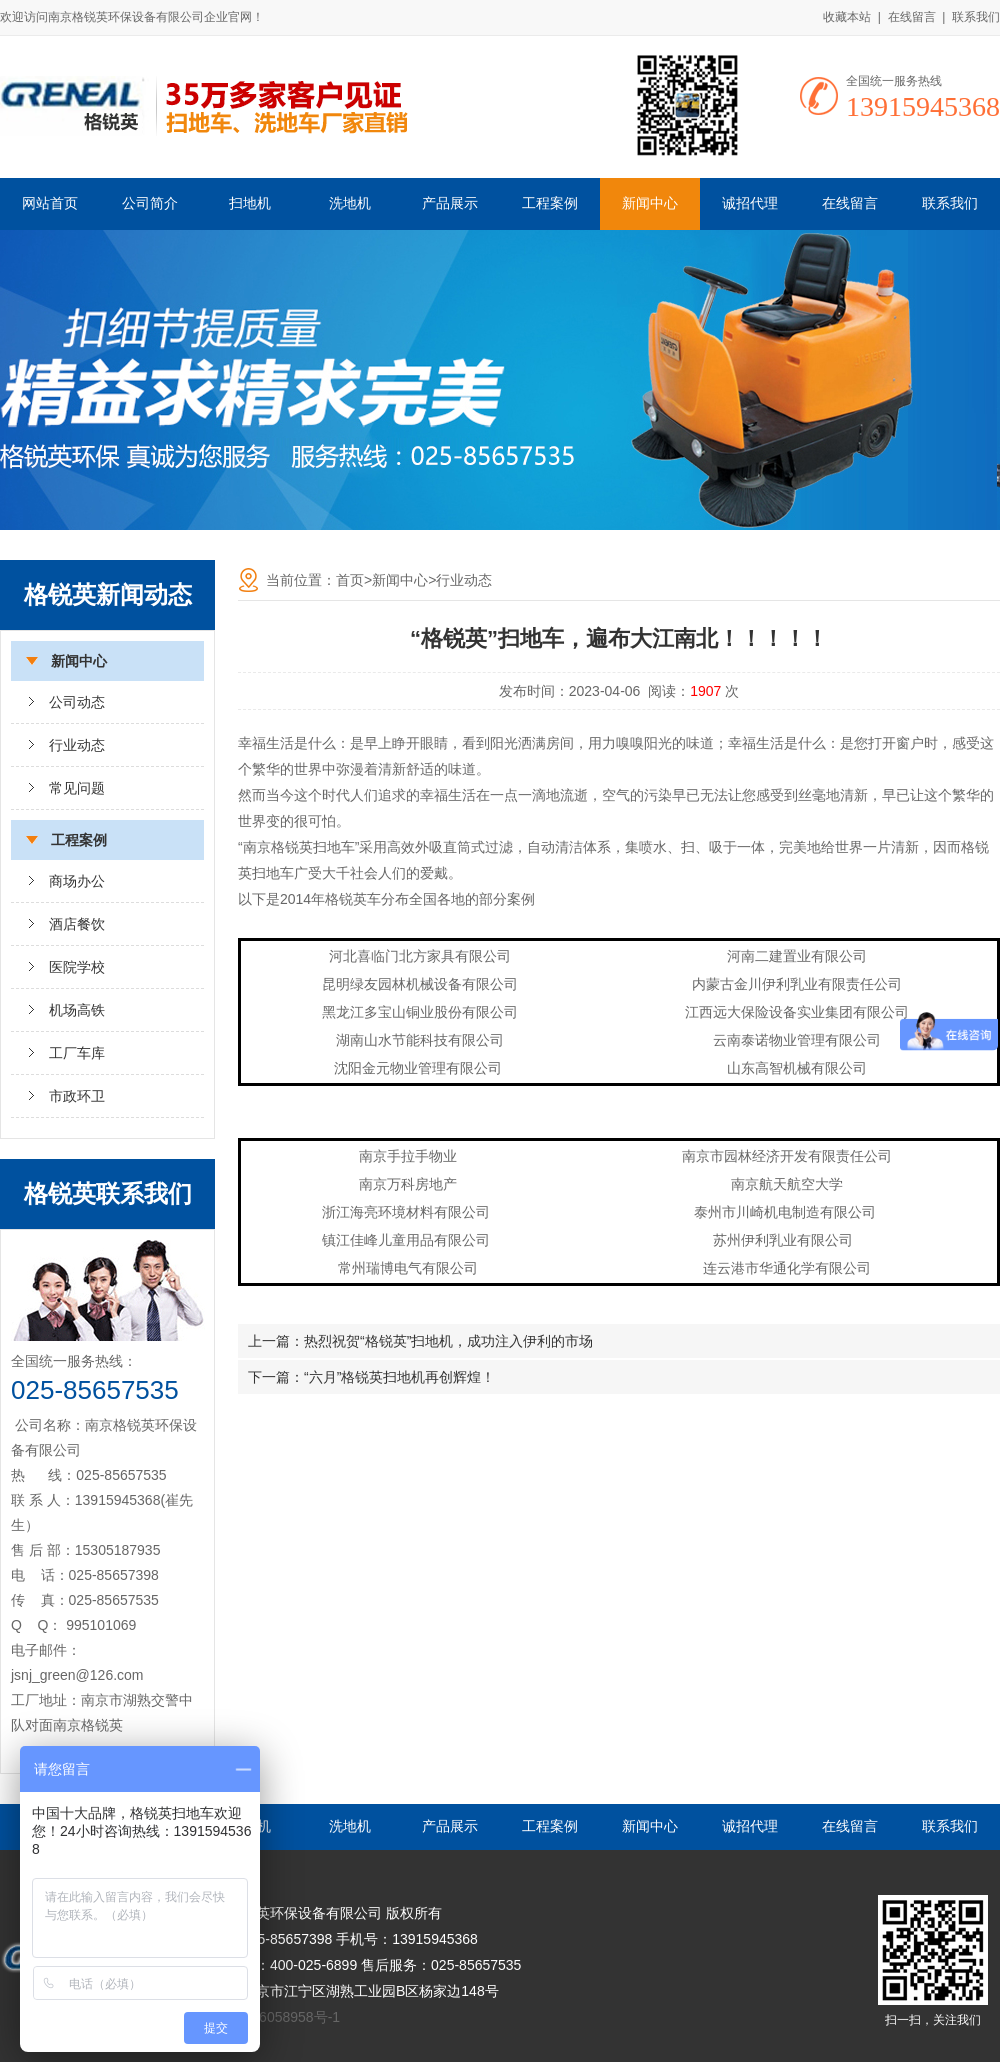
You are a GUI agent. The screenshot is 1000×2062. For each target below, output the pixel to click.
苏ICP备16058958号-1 (270, 2017)
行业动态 (77, 745)
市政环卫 (77, 1096)
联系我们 (976, 17)
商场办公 (77, 881)
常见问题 (77, 788)
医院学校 (77, 967)
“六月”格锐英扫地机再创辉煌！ (399, 1377)
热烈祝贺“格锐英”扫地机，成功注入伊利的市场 (448, 1341)
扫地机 (250, 203)
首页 (350, 580)
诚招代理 (750, 203)
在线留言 (912, 17)
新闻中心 (650, 203)
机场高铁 (77, 1010)
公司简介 (150, 203)
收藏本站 (847, 17)
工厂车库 (77, 1053)
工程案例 (550, 203)
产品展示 (450, 203)
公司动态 (77, 702)
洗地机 (350, 203)
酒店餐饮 (77, 924)
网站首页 (50, 203)
